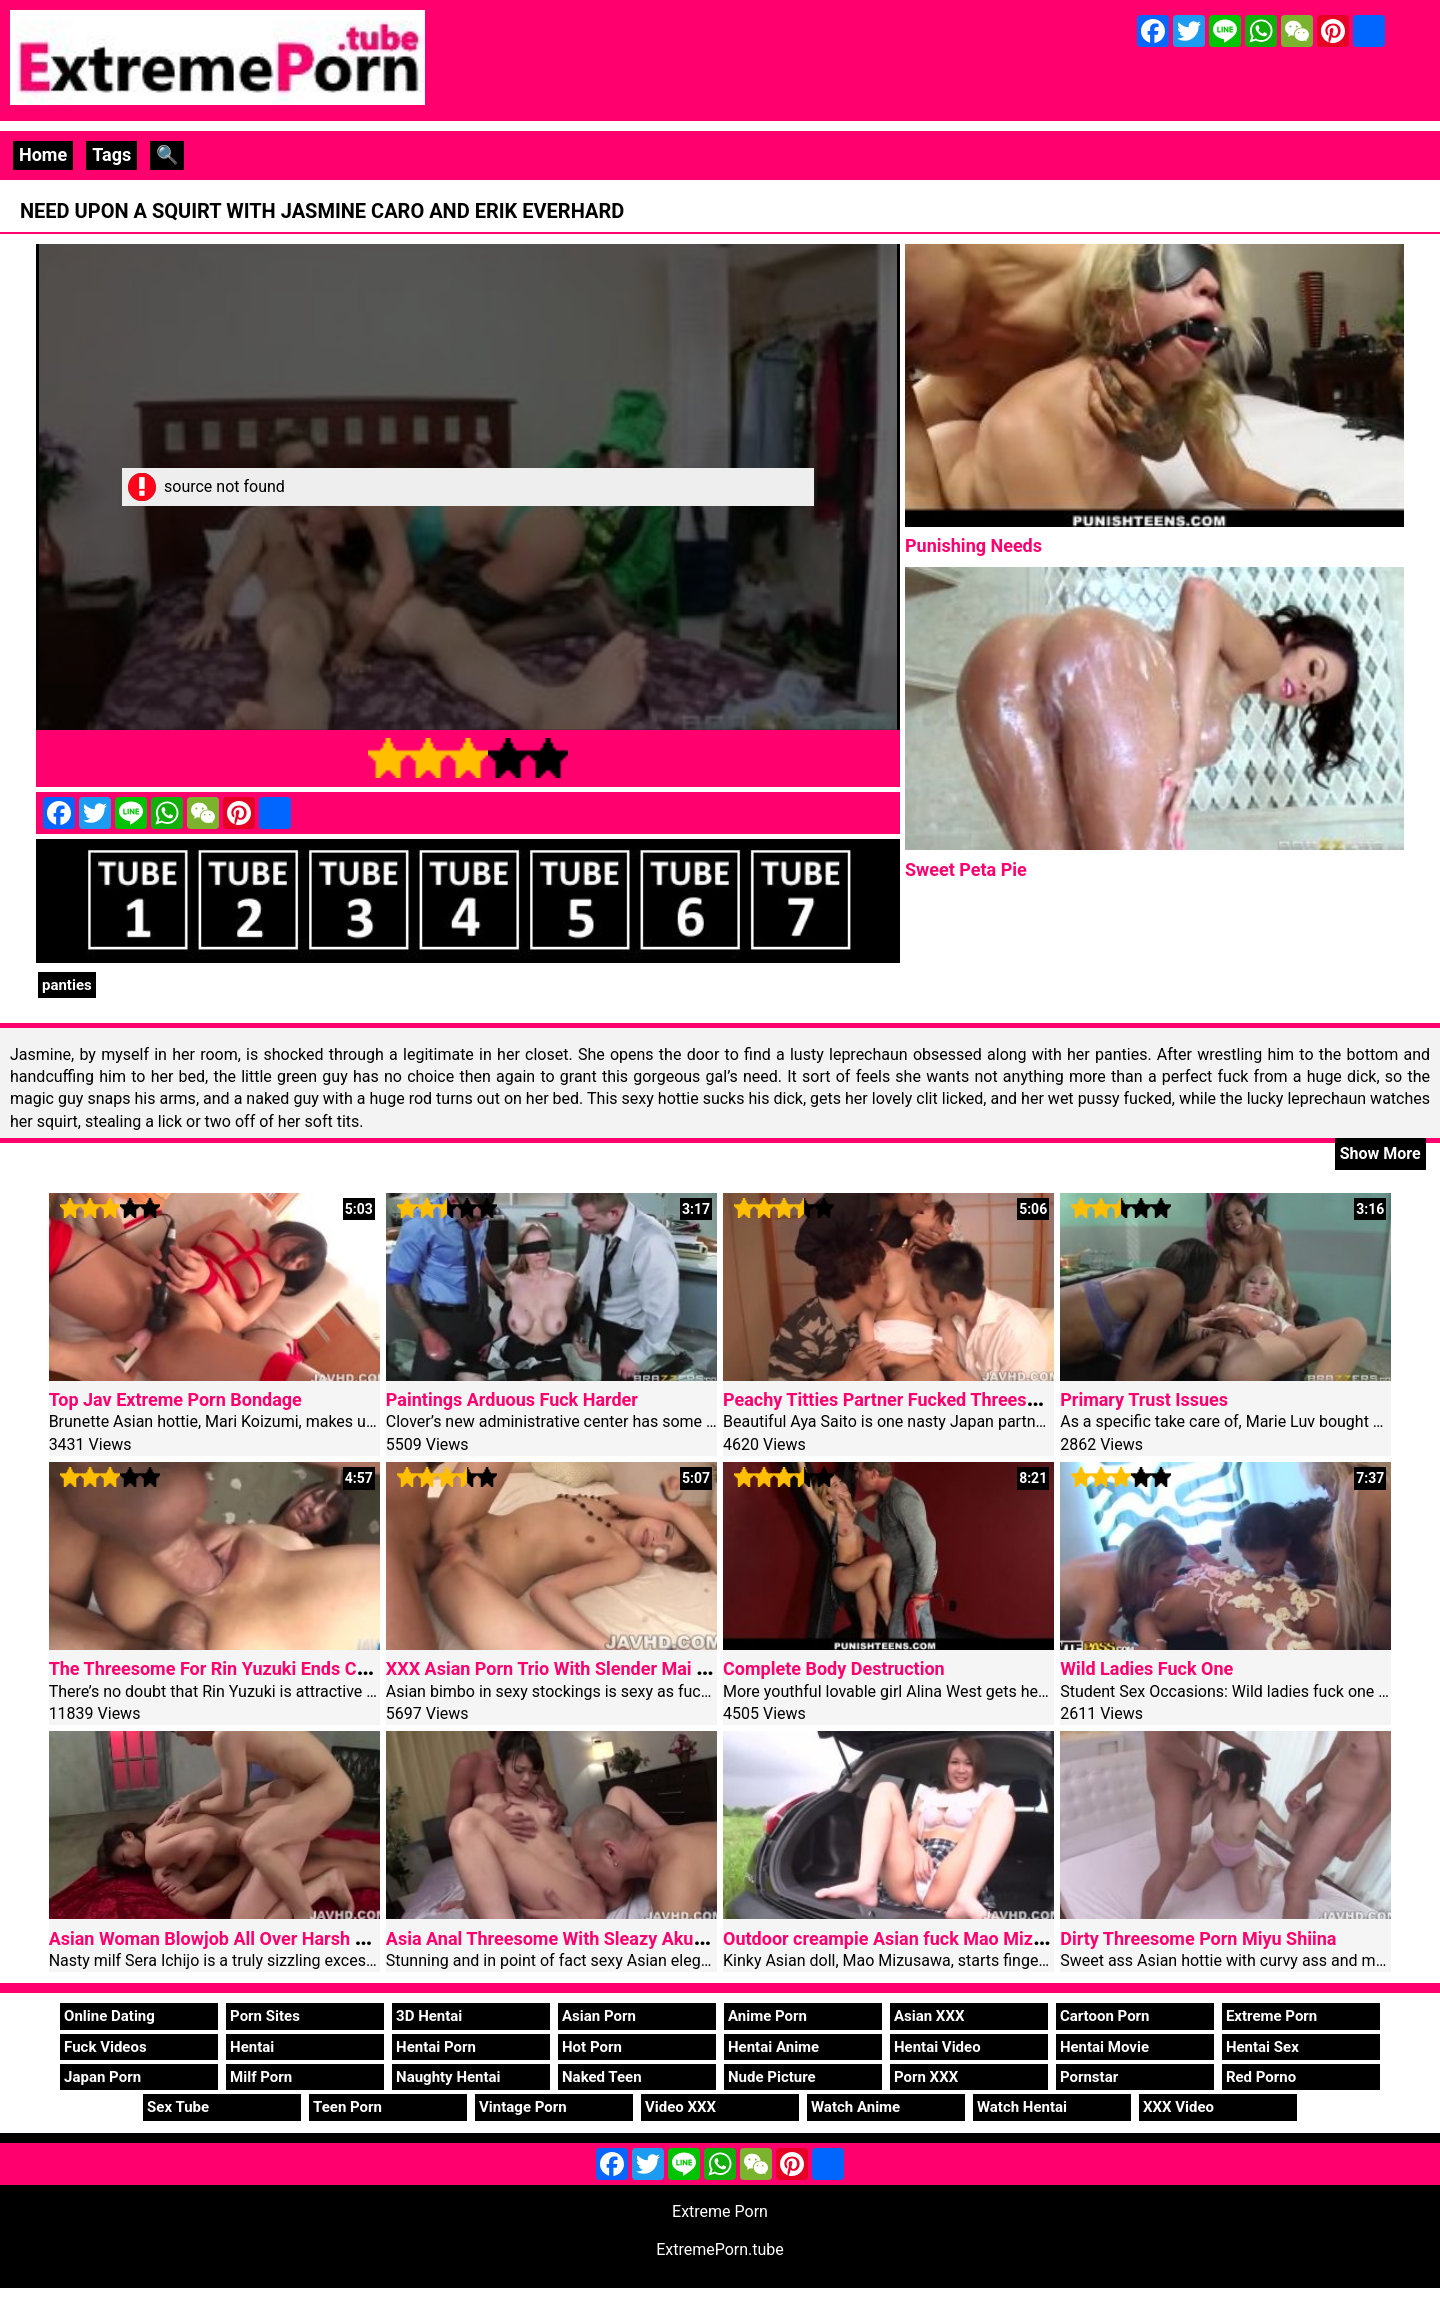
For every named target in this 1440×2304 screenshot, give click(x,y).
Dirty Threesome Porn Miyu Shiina (1198, 1938)
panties (67, 985)
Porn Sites (265, 2016)
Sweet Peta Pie (966, 869)
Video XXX (680, 2107)
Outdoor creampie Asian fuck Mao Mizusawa (904, 1938)
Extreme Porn (1271, 2016)
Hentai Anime (773, 2047)
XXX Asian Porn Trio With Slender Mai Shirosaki (579, 1668)
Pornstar (1089, 2077)
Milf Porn (261, 2077)
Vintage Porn (523, 2107)
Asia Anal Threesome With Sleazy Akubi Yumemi (583, 1938)
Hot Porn (592, 2047)
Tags (111, 154)
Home (43, 154)
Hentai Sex (1262, 2047)
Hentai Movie (1104, 2047)
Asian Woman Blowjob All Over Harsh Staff (222, 1938)
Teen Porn (347, 2107)
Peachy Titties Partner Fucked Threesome (892, 1399)
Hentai (252, 2047)
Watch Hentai (1022, 2107)
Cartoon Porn (1105, 2016)
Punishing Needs (973, 545)
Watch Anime (855, 2107)
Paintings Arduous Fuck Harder (512, 1399)
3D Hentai (429, 2016)
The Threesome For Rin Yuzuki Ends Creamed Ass (251, 1668)
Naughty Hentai (448, 2077)
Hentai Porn (436, 2047)
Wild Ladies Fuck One (1146, 1668)
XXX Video (1178, 2107)
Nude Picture (772, 2077)
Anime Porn (767, 2016)
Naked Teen (602, 2077)
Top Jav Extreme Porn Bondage (175, 1399)
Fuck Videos (105, 2047)
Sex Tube (178, 2107)
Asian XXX (929, 2016)
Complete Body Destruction (834, 1668)
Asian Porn (599, 2016)
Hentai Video (937, 2047)
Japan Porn (102, 2077)
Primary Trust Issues (1144, 1399)
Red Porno (1261, 2077)
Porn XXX (926, 2077)
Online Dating (109, 2016)
